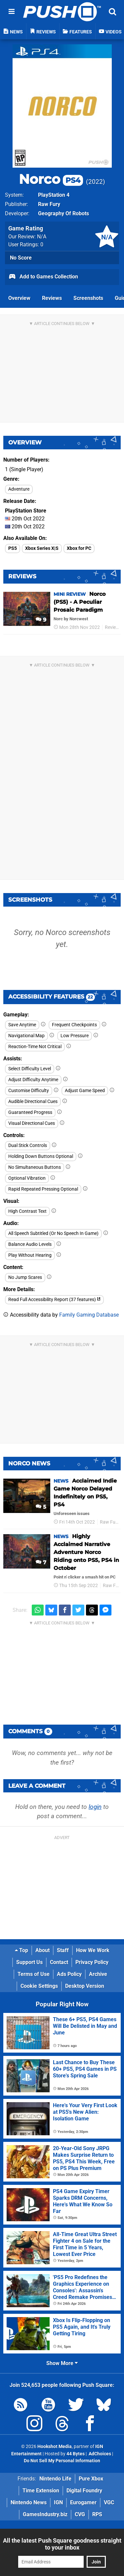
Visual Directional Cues (31, 1123)
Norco (51, 179)
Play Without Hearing (30, 1255)
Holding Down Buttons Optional (40, 1156)
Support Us (29, 1962)
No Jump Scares (25, 1277)
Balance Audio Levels (30, 1244)
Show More (62, 2363)
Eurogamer (83, 2502)
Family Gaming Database (89, 1315)
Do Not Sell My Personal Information (62, 2461)
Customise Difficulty (28, 1090)
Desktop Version (84, 1986)
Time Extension (40, 2490)
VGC (109, 2502)
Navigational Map (26, 1036)
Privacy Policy (91, 1962)
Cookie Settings (39, 1986)
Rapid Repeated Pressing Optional (43, 1189)
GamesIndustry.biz (45, 2514)
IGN (58, 2502)
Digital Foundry (84, 2490)
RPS (97, 2514)
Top (21, 1950)
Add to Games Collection (43, 277)
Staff (63, 1950)
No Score (21, 258)
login (95, 1807)
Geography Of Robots (63, 213)
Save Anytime (22, 1025)
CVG (80, 2514)
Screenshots (88, 298)
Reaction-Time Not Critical (35, 1046)
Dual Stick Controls (27, 1145)
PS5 (12, 548)
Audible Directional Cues (33, 1101)
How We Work (92, 1950)
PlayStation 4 (53, 195)
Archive (98, 1974)
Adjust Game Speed (85, 1090)
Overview (19, 298)
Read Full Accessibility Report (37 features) (54, 1299)
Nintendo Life (55, 2478)
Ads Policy (69, 1974)
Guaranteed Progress (30, 1112)
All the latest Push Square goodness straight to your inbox (62, 2544)
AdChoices (99, 2454)
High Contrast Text (27, 1211)
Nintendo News (29, 2502)
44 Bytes (75, 2454)
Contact (59, 1962)
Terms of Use (34, 1974)
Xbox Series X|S (42, 548)
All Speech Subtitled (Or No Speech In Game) (53, 1233)
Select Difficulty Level (29, 1069)
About (42, 1950)
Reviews (52, 298)
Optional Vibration (27, 1178)
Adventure (18, 489)
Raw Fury (49, 204)
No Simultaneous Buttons (34, 1167)
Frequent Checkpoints (74, 1025)
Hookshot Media (54, 2446)
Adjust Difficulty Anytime (33, 1080)
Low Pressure (75, 1036)
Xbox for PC (79, 548)
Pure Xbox (91, 2478)
